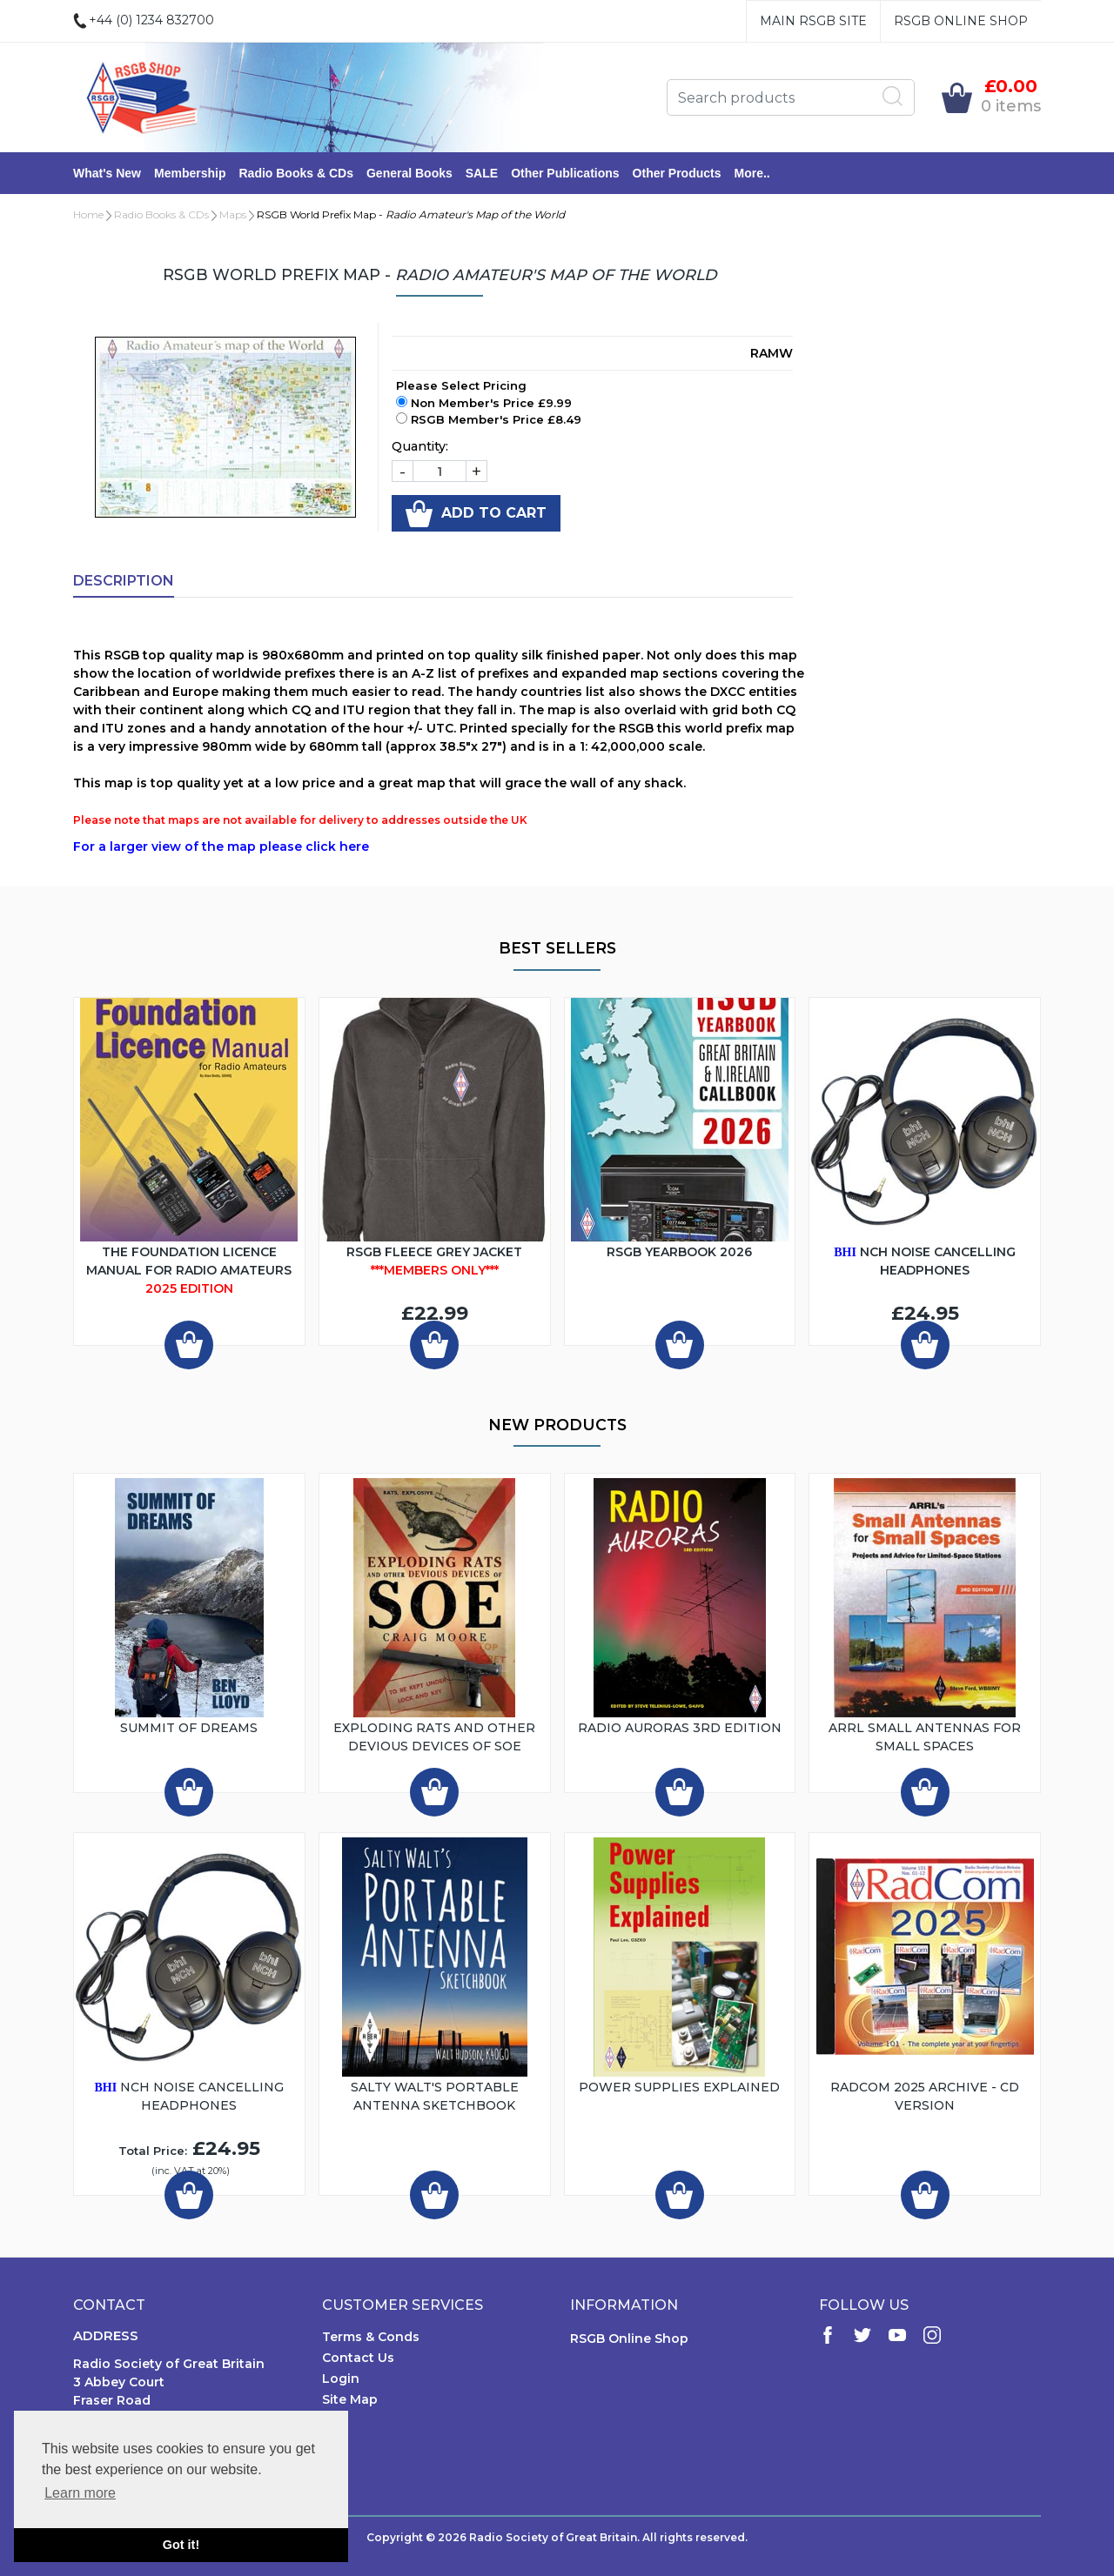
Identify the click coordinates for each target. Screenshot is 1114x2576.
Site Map (350, 2399)
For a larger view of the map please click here (221, 846)
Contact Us (358, 2357)
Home (88, 214)
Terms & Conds (370, 2337)
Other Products (677, 173)
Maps (232, 214)
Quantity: (420, 446)
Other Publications (565, 173)
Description (123, 580)
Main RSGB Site (813, 21)
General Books (409, 173)
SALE (482, 173)
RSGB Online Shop (961, 21)
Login (340, 2378)
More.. (752, 173)
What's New (107, 173)
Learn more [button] (80, 2493)
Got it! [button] (181, 2545)
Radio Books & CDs (295, 173)
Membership (189, 173)
